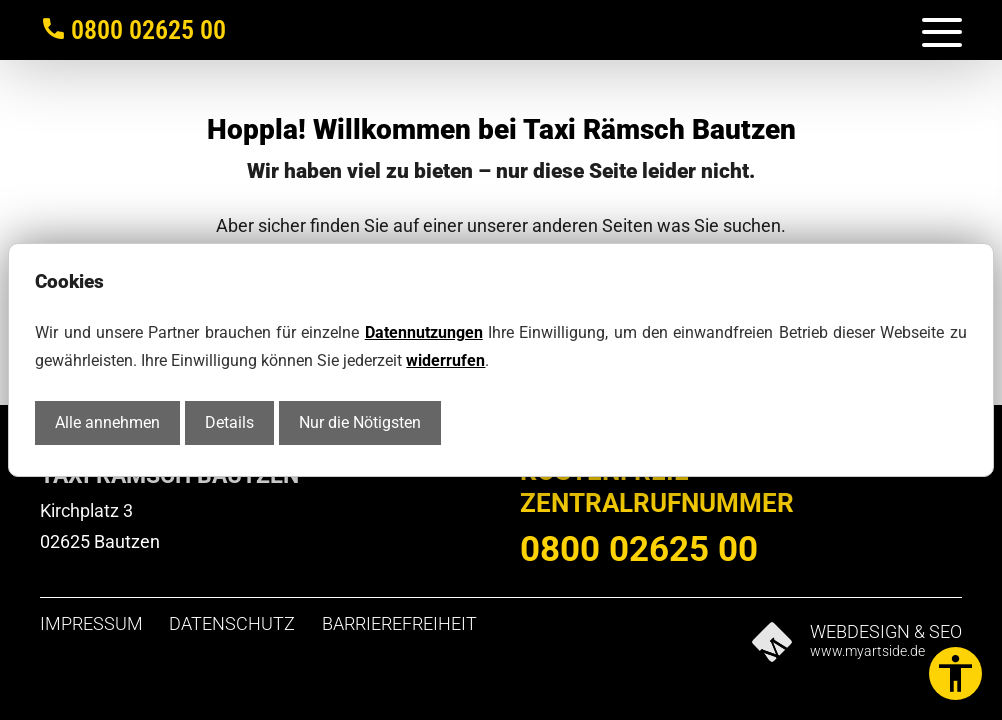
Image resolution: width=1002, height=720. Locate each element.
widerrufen (445, 360)
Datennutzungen (424, 332)
